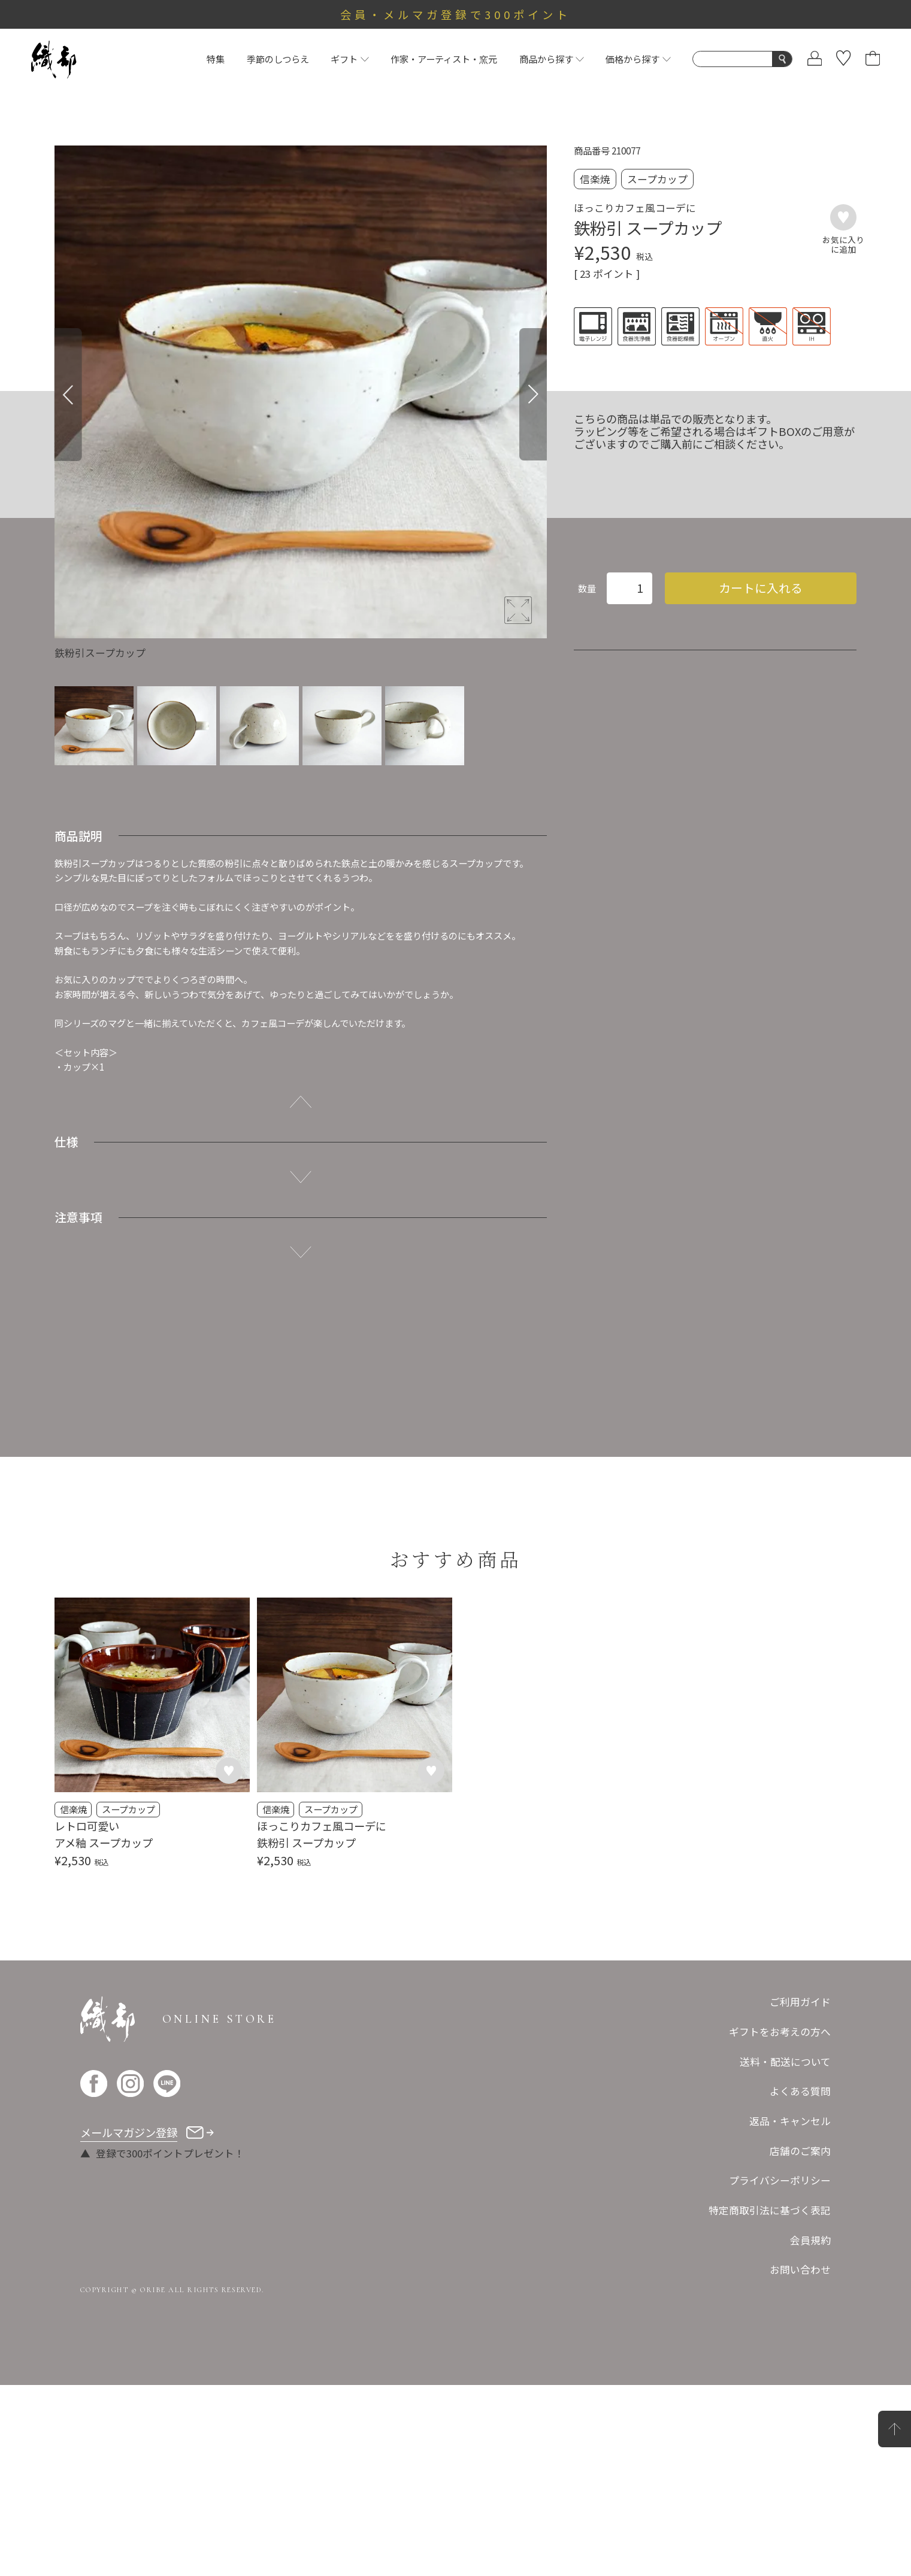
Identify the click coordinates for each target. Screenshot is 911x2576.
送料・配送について (785, 2252)
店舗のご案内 (800, 2341)
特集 (216, 58)
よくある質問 (800, 2282)
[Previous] (68, 394)
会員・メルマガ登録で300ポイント (455, 14)
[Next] (533, 394)
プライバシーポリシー (780, 2371)
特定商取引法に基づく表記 (770, 2401)
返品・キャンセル (790, 2312)
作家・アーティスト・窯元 (444, 58)
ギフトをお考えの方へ (780, 2223)
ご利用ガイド (800, 2193)
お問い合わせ (800, 2460)
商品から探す (551, 58)
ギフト (349, 58)
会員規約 (810, 2430)
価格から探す (638, 58)
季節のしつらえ (278, 58)
